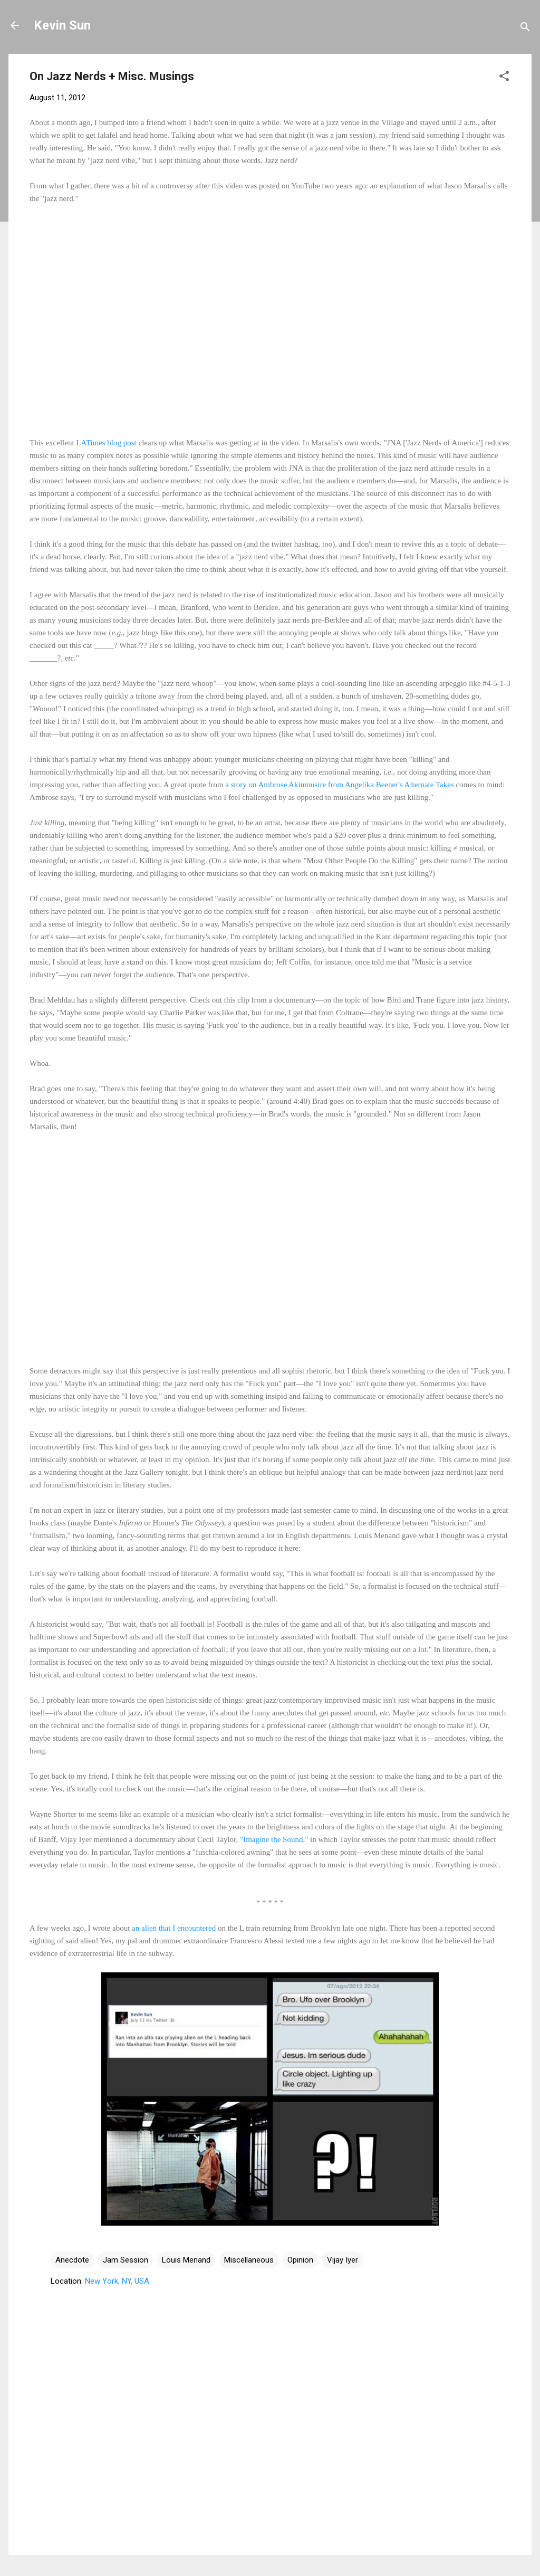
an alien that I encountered (174, 1928)
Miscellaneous (249, 2260)
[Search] (525, 29)
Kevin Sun (62, 25)
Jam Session (125, 2260)
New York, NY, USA (117, 2281)
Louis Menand (186, 2260)
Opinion (300, 2260)
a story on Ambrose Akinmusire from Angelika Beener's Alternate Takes (339, 784)
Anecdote (72, 2260)
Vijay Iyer (342, 2260)
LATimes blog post (106, 442)
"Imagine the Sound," (274, 1839)
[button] (504, 78)
